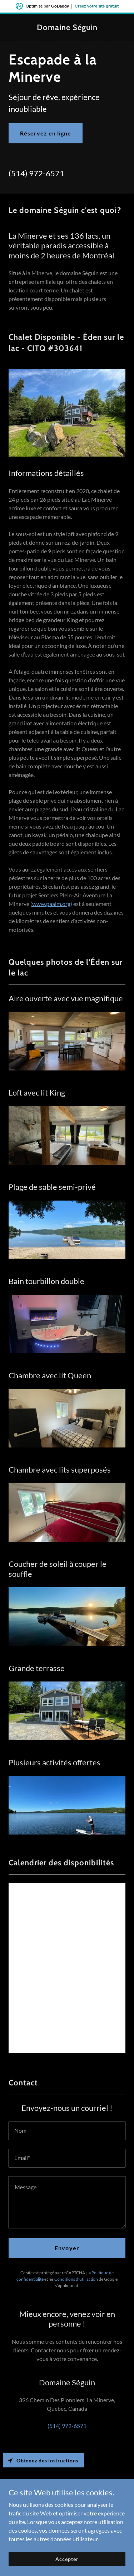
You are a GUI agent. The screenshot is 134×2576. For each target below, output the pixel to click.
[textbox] (67, 2131)
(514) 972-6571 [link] (36, 173)
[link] (67, 27)
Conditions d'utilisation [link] (76, 2279)
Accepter (66, 2559)
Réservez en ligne (45, 133)
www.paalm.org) (52, 903)
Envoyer (67, 2248)
